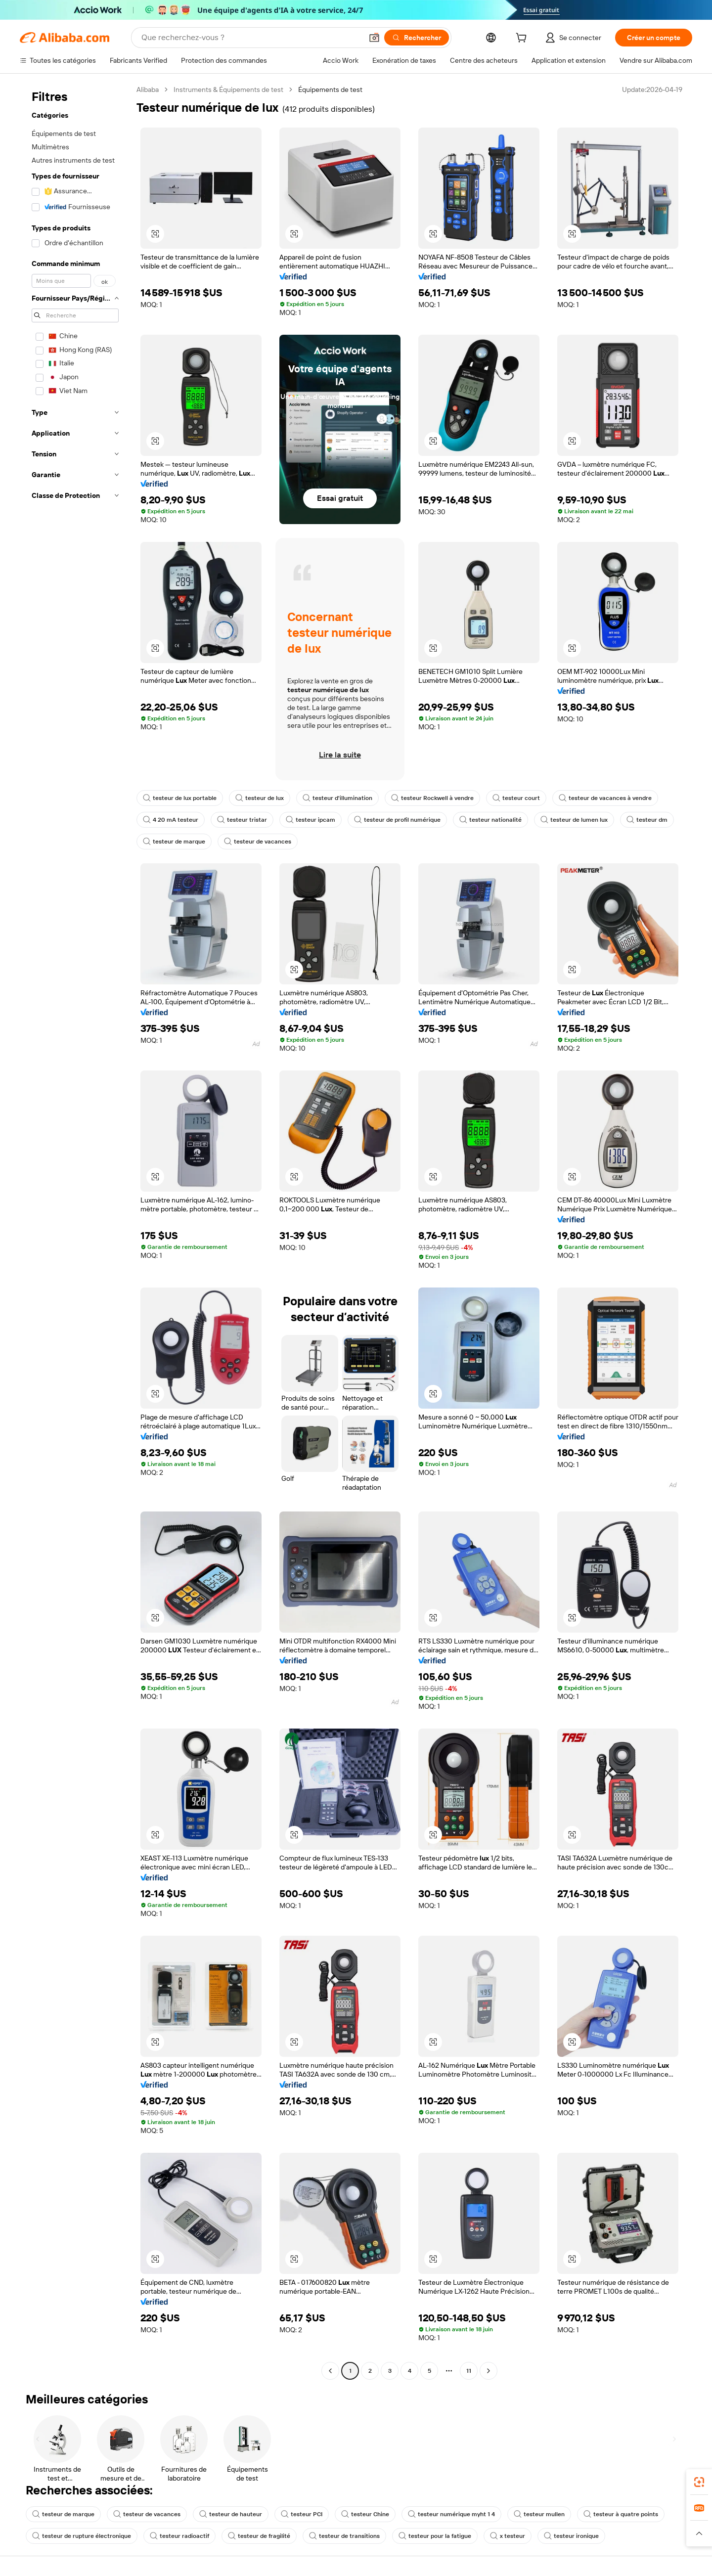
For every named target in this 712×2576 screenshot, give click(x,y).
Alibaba (147, 89)
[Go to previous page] (330, 2371)
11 (468, 2370)
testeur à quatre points (620, 2514)
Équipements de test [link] (330, 89)
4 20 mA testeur (170, 820)
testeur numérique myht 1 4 (451, 2514)
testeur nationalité (490, 820)
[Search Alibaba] (250, 37)
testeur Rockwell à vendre (432, 798)
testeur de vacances (257, 841)
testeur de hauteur (230, 2514)
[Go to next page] (488, 2371)
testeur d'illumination (337, 798)
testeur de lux (259, 798)
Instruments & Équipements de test (228, 89)
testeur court (516, 798)
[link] (699, 2482)
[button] (374, 38)
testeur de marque (174, 841)
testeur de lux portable (180, 798)
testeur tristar (242, 820)
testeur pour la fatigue (435, 2536)
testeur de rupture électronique (81, 2536)
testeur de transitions (344, 2536)
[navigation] (75, 1231)
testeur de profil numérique (397, 820)
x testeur (507, 2536)
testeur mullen (539, 2514)
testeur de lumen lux (574, 820)
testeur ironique (571, 2536)
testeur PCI (301, 2514)
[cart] (523, 39)
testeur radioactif (179, 2536)
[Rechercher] (416, 37)
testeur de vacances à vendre (605, 798)
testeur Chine (365, 2514)
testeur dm (647, 820)
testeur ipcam (310, 820)
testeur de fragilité (259, 2536)
